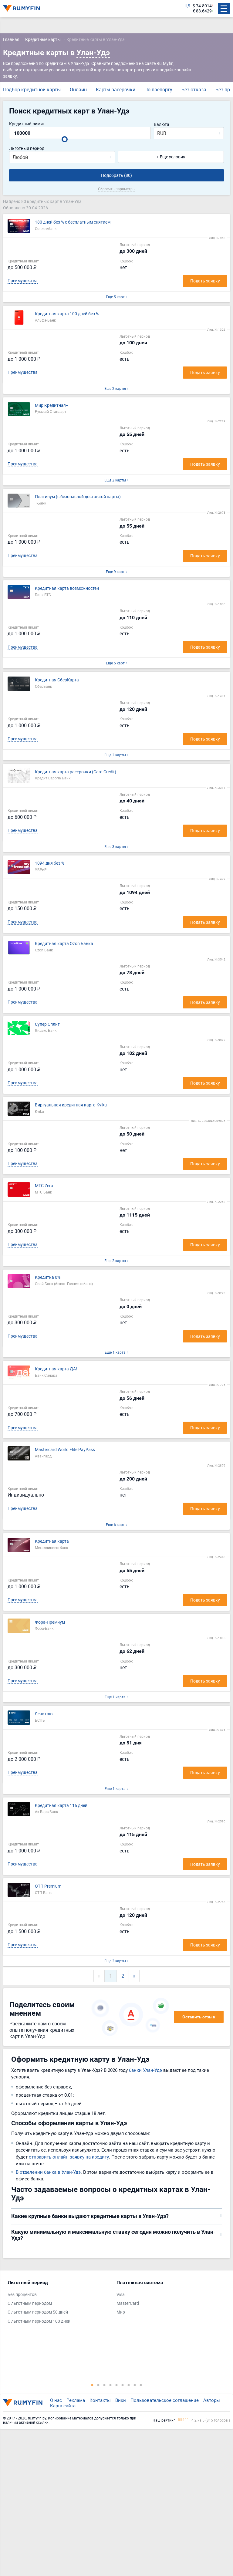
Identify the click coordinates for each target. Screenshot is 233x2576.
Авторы (211, 2400)
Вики (120, 2400)
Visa (120, 2294)
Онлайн (78, 89)
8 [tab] (135, 2385)
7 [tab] (129, 2385)
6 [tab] (123, 2385)
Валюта (161, 124)
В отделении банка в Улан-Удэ (48, 2172)
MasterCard (127, 2303)
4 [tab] (110, 2385)
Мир (120, 2312)
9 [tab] (141, 2385)
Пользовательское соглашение (164, 2400)
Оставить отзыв (198, 2016)
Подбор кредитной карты (32, 89)
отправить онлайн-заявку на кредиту (69, 2157)
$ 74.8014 (202, 5)
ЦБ (187, 5)
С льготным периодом (30, 2303)
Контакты (100, 2400)
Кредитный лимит (27, 124)
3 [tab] (104, 2385)
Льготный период (26, 148)
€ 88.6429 (202, 11)
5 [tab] (116, 2385)
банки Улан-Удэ (145, 2070)
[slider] (65, 139)
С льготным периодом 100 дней (39, 2321)
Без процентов (22, 2294)
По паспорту (158, 89)
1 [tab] (92, 2385)
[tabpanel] (59, 2303)
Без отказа (193, 89)
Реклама (75, 2400)
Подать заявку (205, 281)
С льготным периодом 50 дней (38, 2312)
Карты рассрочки (115, 89)
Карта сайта (63, 2405)
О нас (56, 2400)
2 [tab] (98, 2385)
